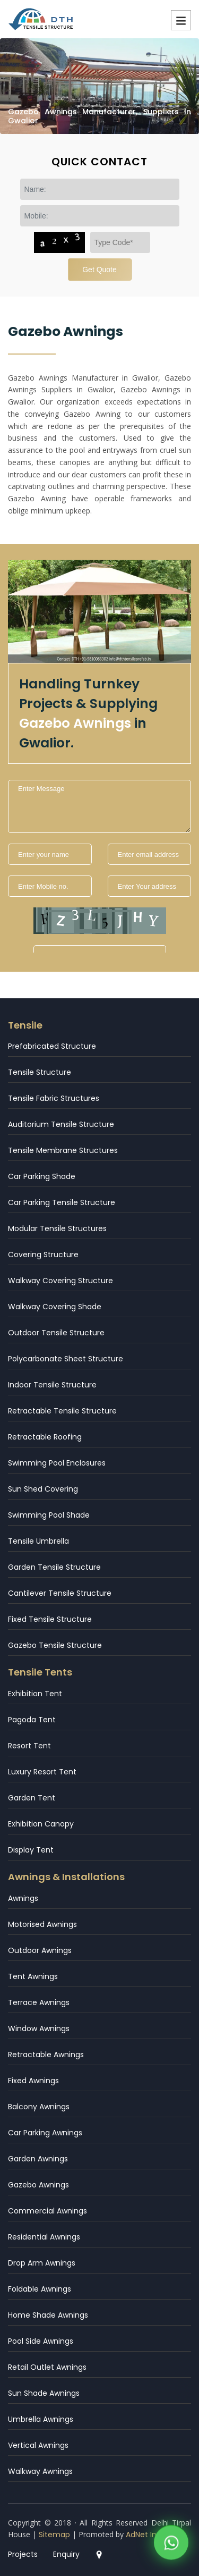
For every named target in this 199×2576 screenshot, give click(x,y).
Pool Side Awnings (40, 2341)
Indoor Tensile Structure (52, 1384)
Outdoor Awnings (40, 1950)
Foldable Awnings (39, 2289)
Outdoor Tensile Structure (56, 1332)
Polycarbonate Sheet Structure (65, 1358)
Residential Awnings (44, 2237)
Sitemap (54, 2534)
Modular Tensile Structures (57, 1228)
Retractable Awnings (46, 2054)
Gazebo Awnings (38, 2184)
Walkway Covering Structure (60, 1280)
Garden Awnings (38, 2158)
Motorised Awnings (42, 1924)
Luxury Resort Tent (42, 1771)
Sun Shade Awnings (44, 2393)
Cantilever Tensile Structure (59, 1593)
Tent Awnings (33, 1976)
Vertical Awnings (38, 2445)
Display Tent (31, 1850)
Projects (23, 2554)
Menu (181, 20)
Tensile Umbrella (38, 1541)
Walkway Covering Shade (54, 1306)
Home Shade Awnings (48, 2315)
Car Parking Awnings (45, 2132)
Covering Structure (43, 1254)
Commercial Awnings (47, 2210)
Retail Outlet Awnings (47, 2367)
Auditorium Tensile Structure (61, 1124)
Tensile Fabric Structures (53, 1098)
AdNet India (147, 2534)
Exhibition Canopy (41, 1824)
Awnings (23, 1898)
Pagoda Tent (32, 1719)
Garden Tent (31, 1797)
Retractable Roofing (45, 1437)
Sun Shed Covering (43, 1489)
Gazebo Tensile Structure (55, 1645)
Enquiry (66, 2554)
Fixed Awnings (33, 2080)
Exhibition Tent (35, 1693)
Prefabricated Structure (52, 1046)
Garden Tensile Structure (54, 1567)
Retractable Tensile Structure (62, 1410)
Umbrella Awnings (40, 2419)
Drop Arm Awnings (41, 2263)
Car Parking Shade (41, 1176)
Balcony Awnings (39, 2106)
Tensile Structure (39, 1072)
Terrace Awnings (39, 2002)
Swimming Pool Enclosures (57, 1463)
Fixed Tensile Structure (50, 1619)
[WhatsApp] (171, 2544)
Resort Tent (29, 1745)
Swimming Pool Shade (49, 1515)
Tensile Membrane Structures (63, 1150)
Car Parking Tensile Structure (61, 1202)
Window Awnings (39, 2028)
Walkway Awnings (40, 2471)
